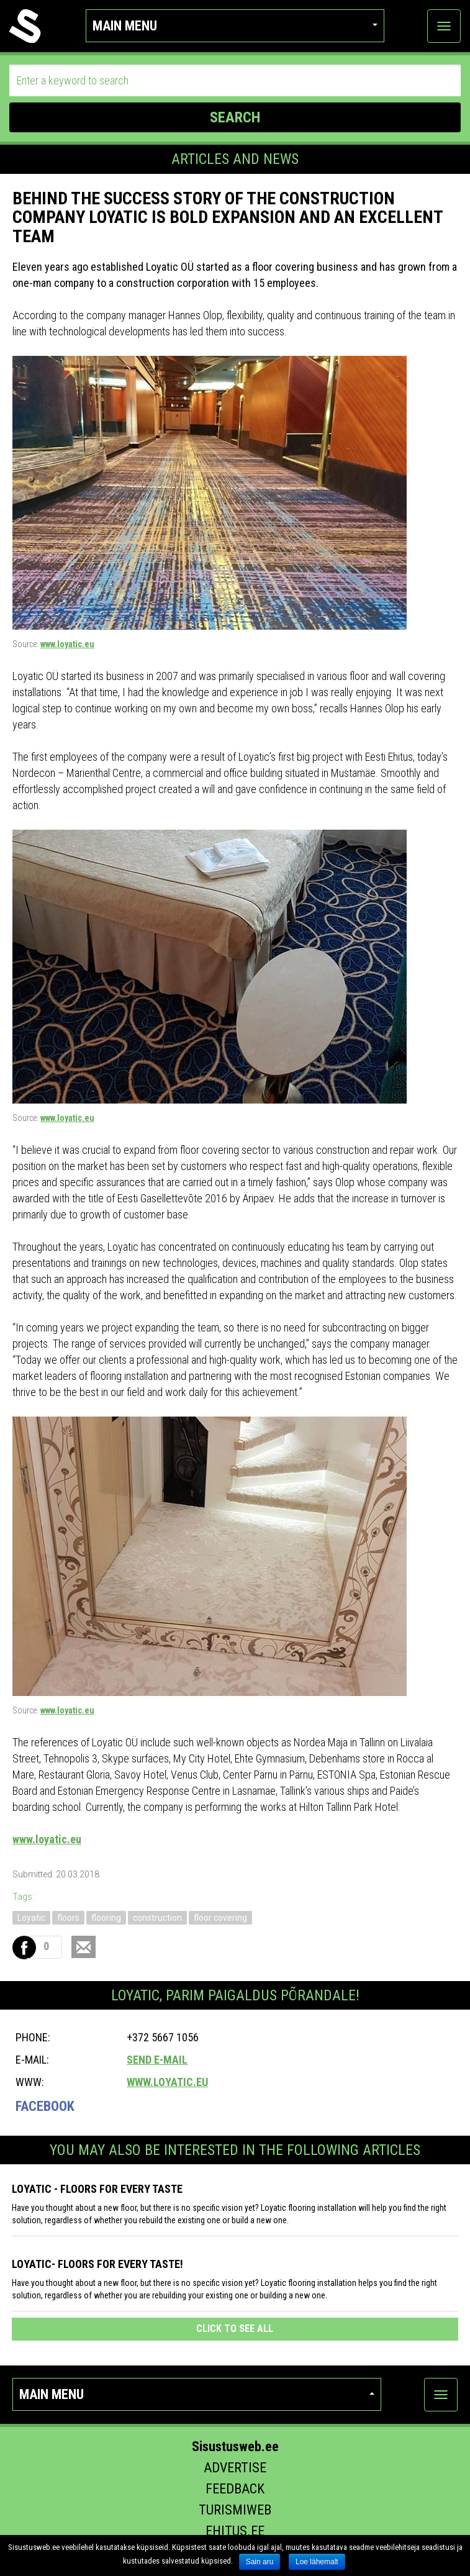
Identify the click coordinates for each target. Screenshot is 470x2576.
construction (157, 1918)
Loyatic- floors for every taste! (97, 2263)
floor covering (220, 1918)
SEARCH (235, 117)
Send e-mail (157, 2059)
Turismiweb (235, 2510)
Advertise (235, 2467)
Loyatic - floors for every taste (97, 2188)
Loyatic (31, 1918)
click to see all (234, 2328)
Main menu (235, 26)
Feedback (235, 2489)
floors (68, 1918)
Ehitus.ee (235, 2531)
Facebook (45, 2106)
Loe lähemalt (317, 2561)
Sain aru (260, 2561)
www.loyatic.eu (67, 644)
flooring (106, 1918)
